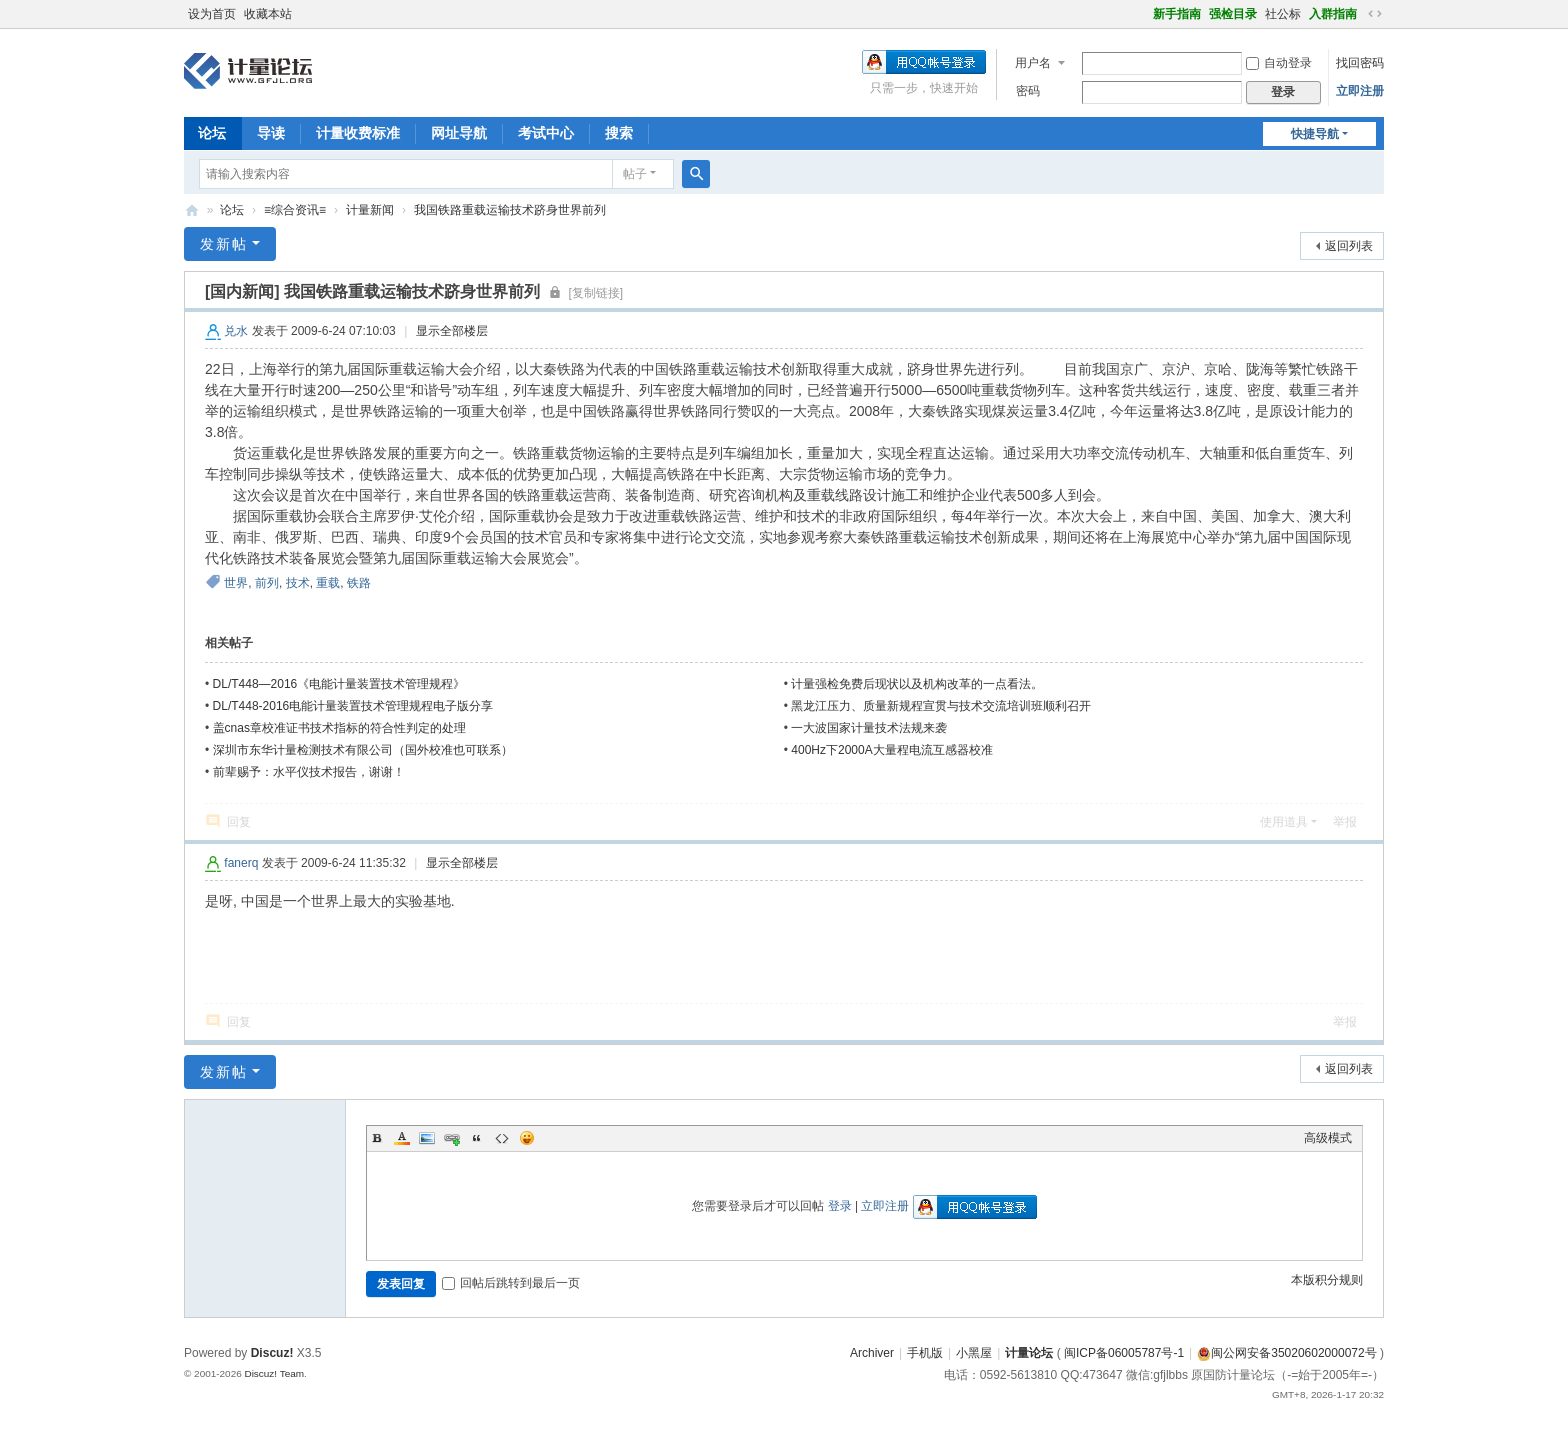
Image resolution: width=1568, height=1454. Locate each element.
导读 (271, 133)
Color (402, 1138)
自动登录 (1279, 63)
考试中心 (546, 133)
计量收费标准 (358, 133)
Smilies (527, 1138)
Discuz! (272, 1353)
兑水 (236, 331)
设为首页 (212, 14)
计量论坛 (192, 210)
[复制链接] (596, 293)
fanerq (241, 863)
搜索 (619, 133)
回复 (239, 822)
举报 (1345, 822)
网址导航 (459, 133)
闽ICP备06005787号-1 (1124, 1353)
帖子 (635, 174)
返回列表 (1349, 246)
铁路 (359, 583)
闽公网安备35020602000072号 (1286, 1353)
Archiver (872, 1353)
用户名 (1033, 63)
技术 (298, 583)
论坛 (212, 133)
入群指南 (1333, 14)
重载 (328, 583)
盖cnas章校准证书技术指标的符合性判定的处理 (339, 728)
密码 (1028, 91)
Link (452, 1138)
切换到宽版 (1375, 14)
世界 (236, 583)
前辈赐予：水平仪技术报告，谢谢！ (309, 772)
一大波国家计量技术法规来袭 (869, 728)
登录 (840, 1206)
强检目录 (1233, 14)
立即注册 (1360, 91)
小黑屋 (974, 1353)
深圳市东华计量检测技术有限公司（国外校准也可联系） (363, 750)
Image (427, 1138)
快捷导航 (1315, 134)
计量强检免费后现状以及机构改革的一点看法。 (917, 684)
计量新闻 (370, 210)
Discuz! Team (274, 1373)
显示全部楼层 (452, 331)
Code (502, 1138)
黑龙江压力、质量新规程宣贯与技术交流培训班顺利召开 (941, 706)
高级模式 (1328, 1138)
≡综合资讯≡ (295, 210)
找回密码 (1360, 63)
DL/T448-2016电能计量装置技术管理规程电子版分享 (353, 706)
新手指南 (1177, 14)
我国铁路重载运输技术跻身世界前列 (510, 210)
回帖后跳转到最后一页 (511, 1283)
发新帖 (224, 244)
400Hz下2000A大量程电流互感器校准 (891, 750)
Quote (477, 1138)
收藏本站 (268, 14)
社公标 (1283, 14)
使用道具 (1284, 822)
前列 (267, 583)
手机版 (925, 1353)
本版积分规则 (1327, 1280)
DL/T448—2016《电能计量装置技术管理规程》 (339, 684)
